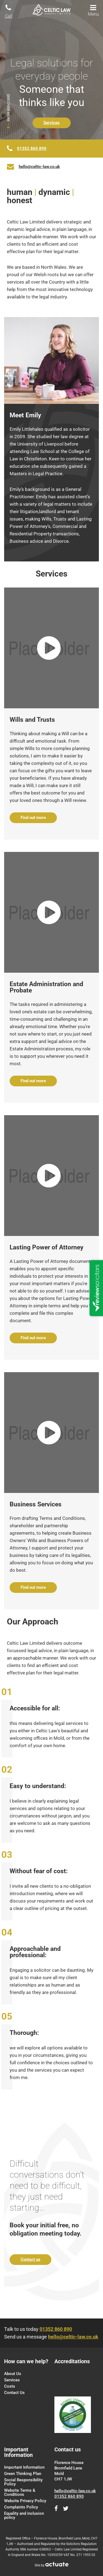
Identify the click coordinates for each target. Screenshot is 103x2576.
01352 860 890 (31, 148)
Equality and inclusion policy (24, 2515)
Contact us (30, 2259)
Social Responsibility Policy (23, 2482)
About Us (12, 2373)
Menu (93, 10)
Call (8, 11)
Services (51, 122)
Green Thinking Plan (22, 2473)
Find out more (33, 817)
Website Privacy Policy (25, 2500)
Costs (9, 2386)
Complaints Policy (21, 2507)
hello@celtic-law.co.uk (39, 166)
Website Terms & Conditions (19, 2492)
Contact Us (14, 2392)
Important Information (24, 2467)
